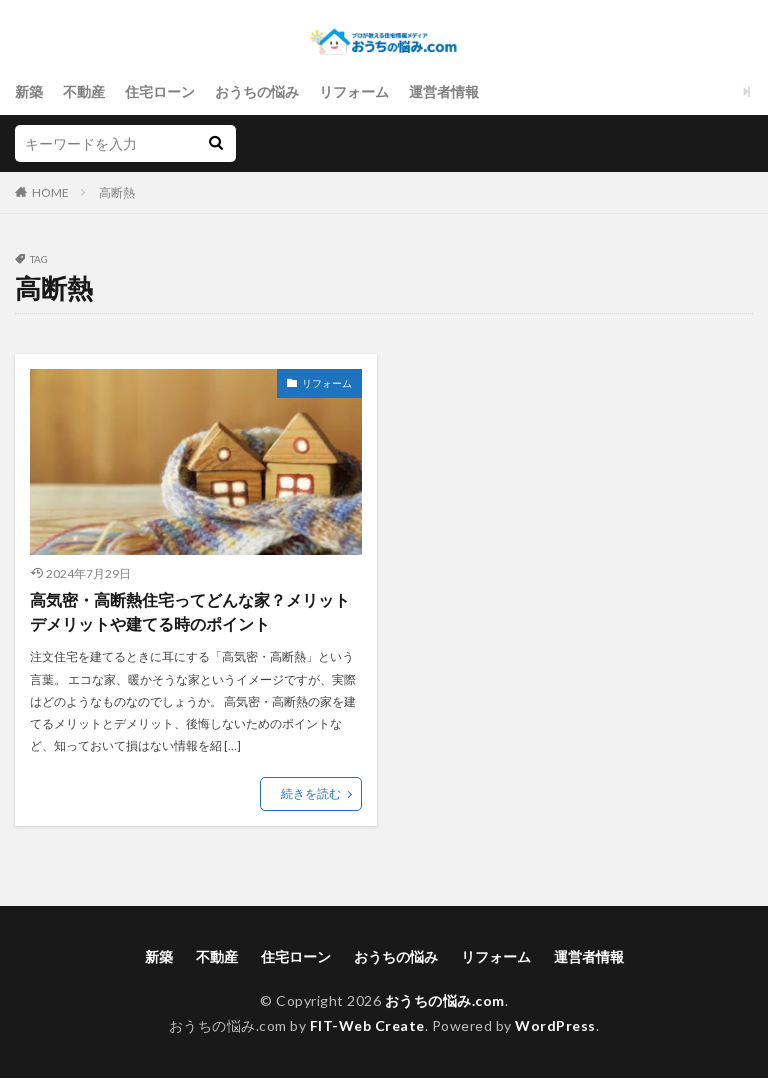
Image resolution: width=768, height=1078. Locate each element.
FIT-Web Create (367, 1025)
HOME (50, 192)
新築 (29, 91)
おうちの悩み (257, 91)
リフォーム (354, 91)
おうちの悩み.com (445, 1000)
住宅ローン (160, 91)
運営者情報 (444, 91)
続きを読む (311, 793)
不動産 (84, 91)
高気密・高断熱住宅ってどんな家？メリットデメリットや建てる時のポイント (190, 611)
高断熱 (117, 192)
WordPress (555, 1025)
